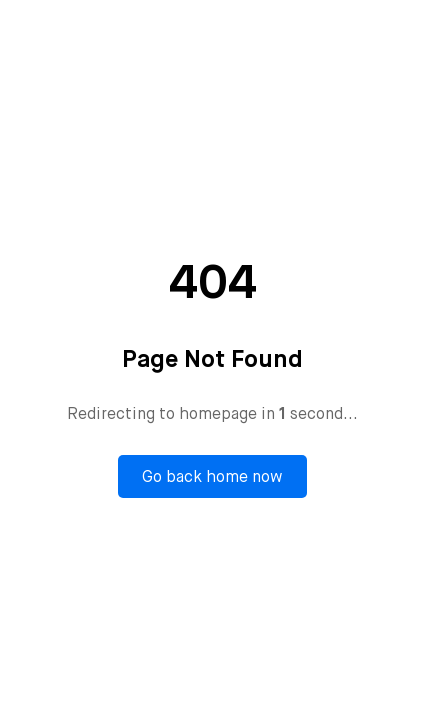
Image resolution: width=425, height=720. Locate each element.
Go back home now (212, 476)
